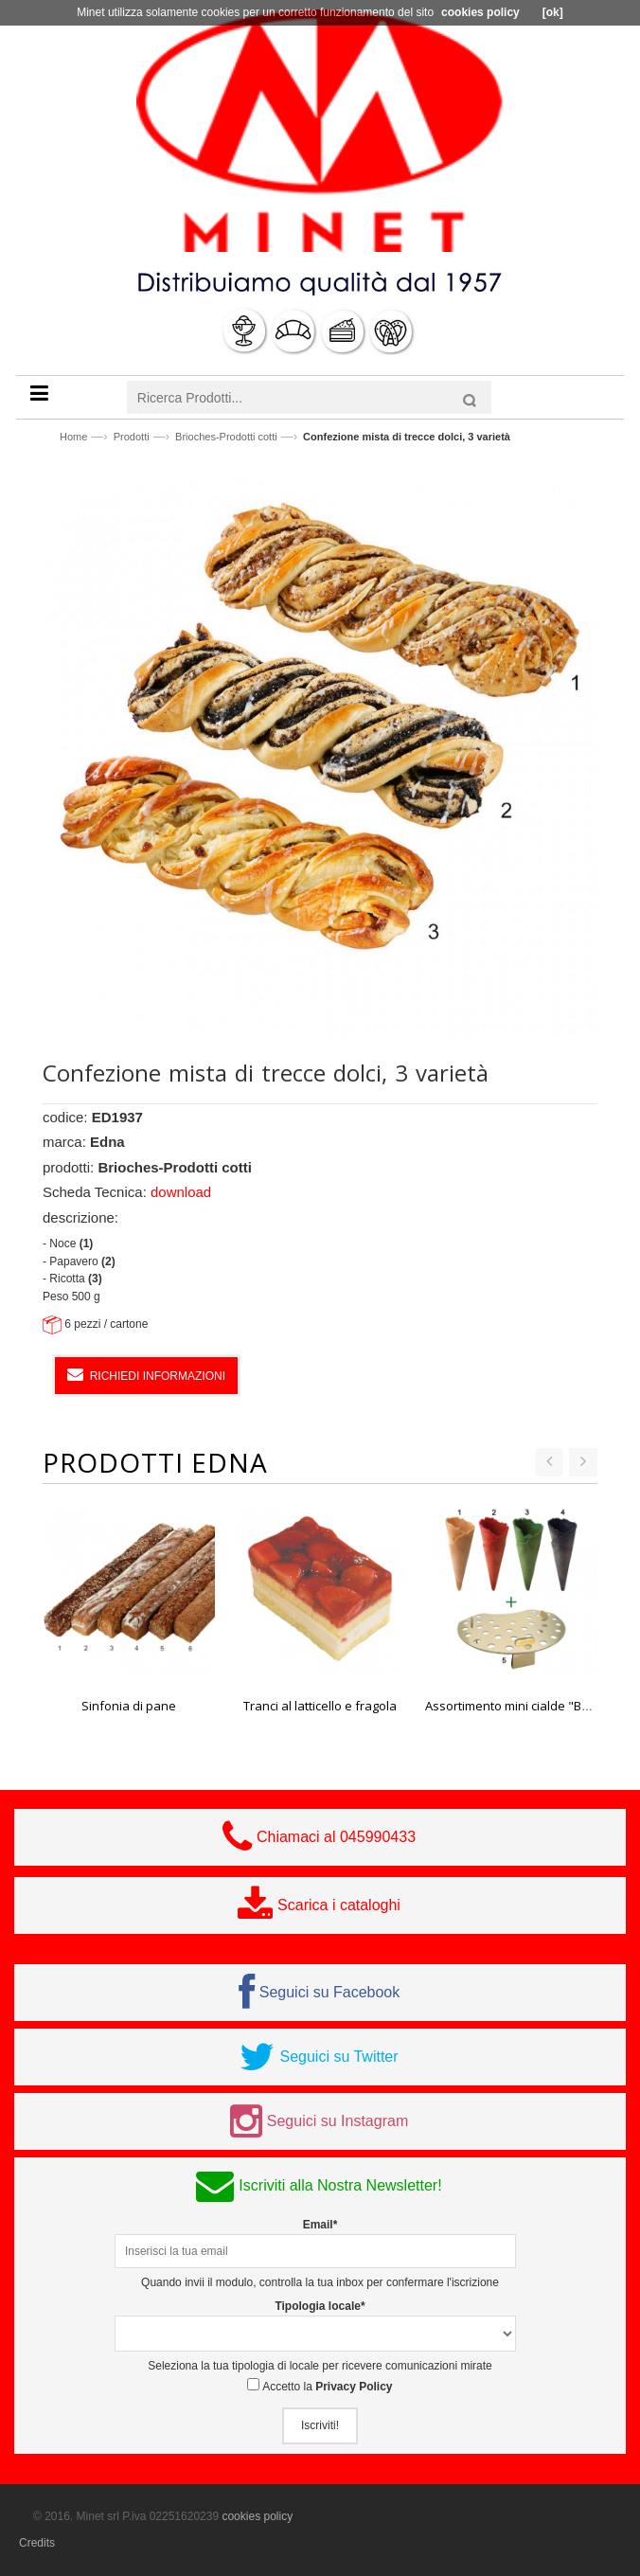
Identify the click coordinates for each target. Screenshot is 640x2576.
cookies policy (257, 2516)
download (181, 1192)
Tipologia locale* (319, 2306)
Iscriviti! (320, 2425)
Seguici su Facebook (329, 1992)
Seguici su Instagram (337, 2121)
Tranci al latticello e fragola (320, 1705)
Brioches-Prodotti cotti (226, 436)
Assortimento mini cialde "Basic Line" (530, 1705)
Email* (320, 2224)
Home (73, 436)
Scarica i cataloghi (338, 1905)
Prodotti (132, 436)
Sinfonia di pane (128, 1705)
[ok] (552, 12)
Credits (37, 2542)
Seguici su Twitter (338, 2056)
